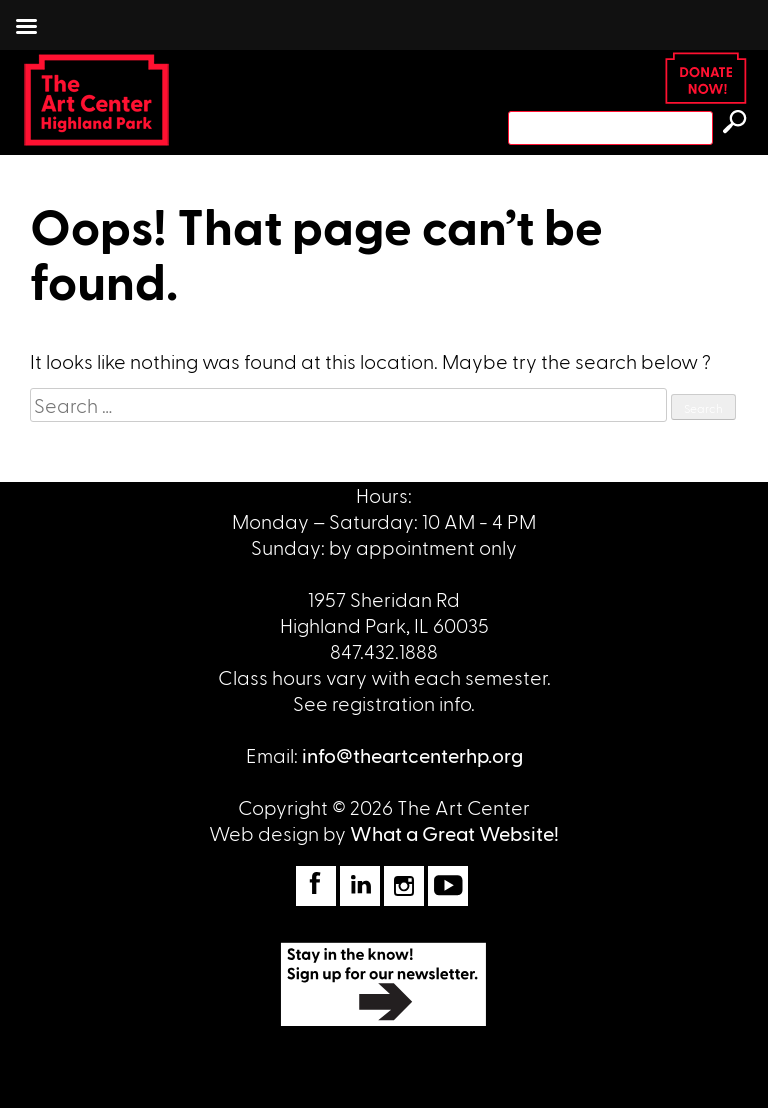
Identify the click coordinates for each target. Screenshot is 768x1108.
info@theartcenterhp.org (412, 755)
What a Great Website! (454, 833)
